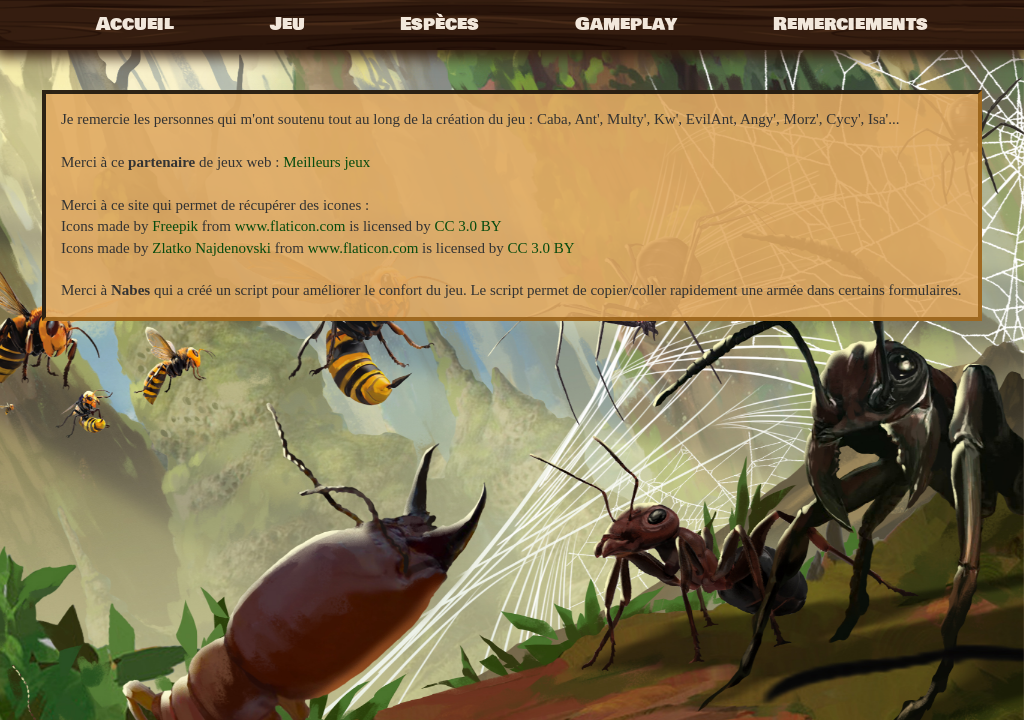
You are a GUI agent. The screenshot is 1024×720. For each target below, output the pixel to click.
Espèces (439, 24)
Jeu (287, 24)
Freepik (175, 226)
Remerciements (850, 24)
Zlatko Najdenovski (211, 248)
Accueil (135, 24)
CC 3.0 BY (468, 226)
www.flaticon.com (290, 226)
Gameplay (626, 24)
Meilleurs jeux (326, 162)
